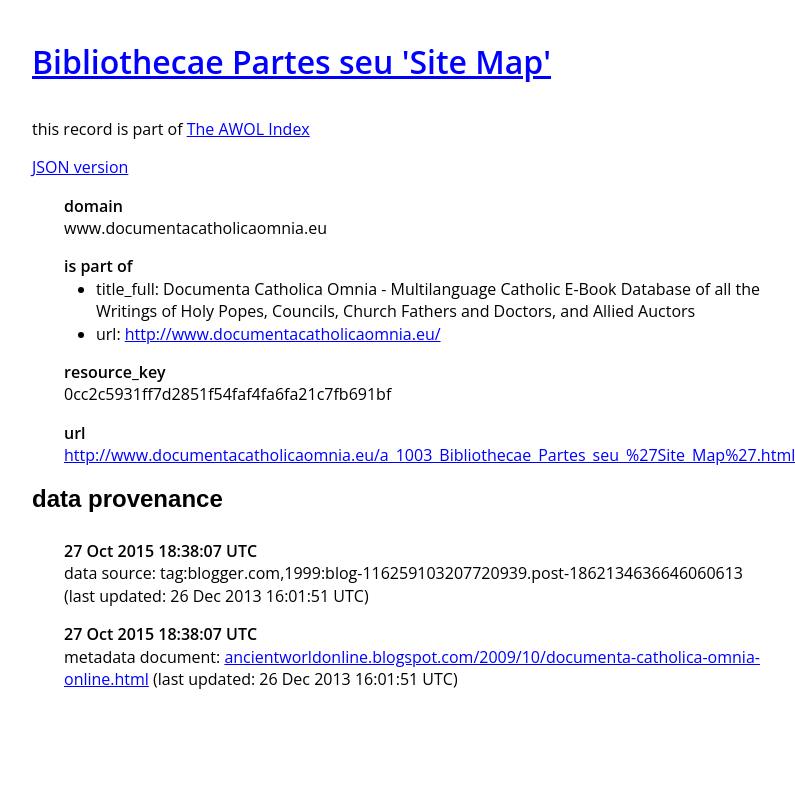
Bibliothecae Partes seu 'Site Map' (291, 61)
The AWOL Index (248, 129)
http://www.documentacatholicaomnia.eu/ (283, 334)
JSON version (80, 167)
